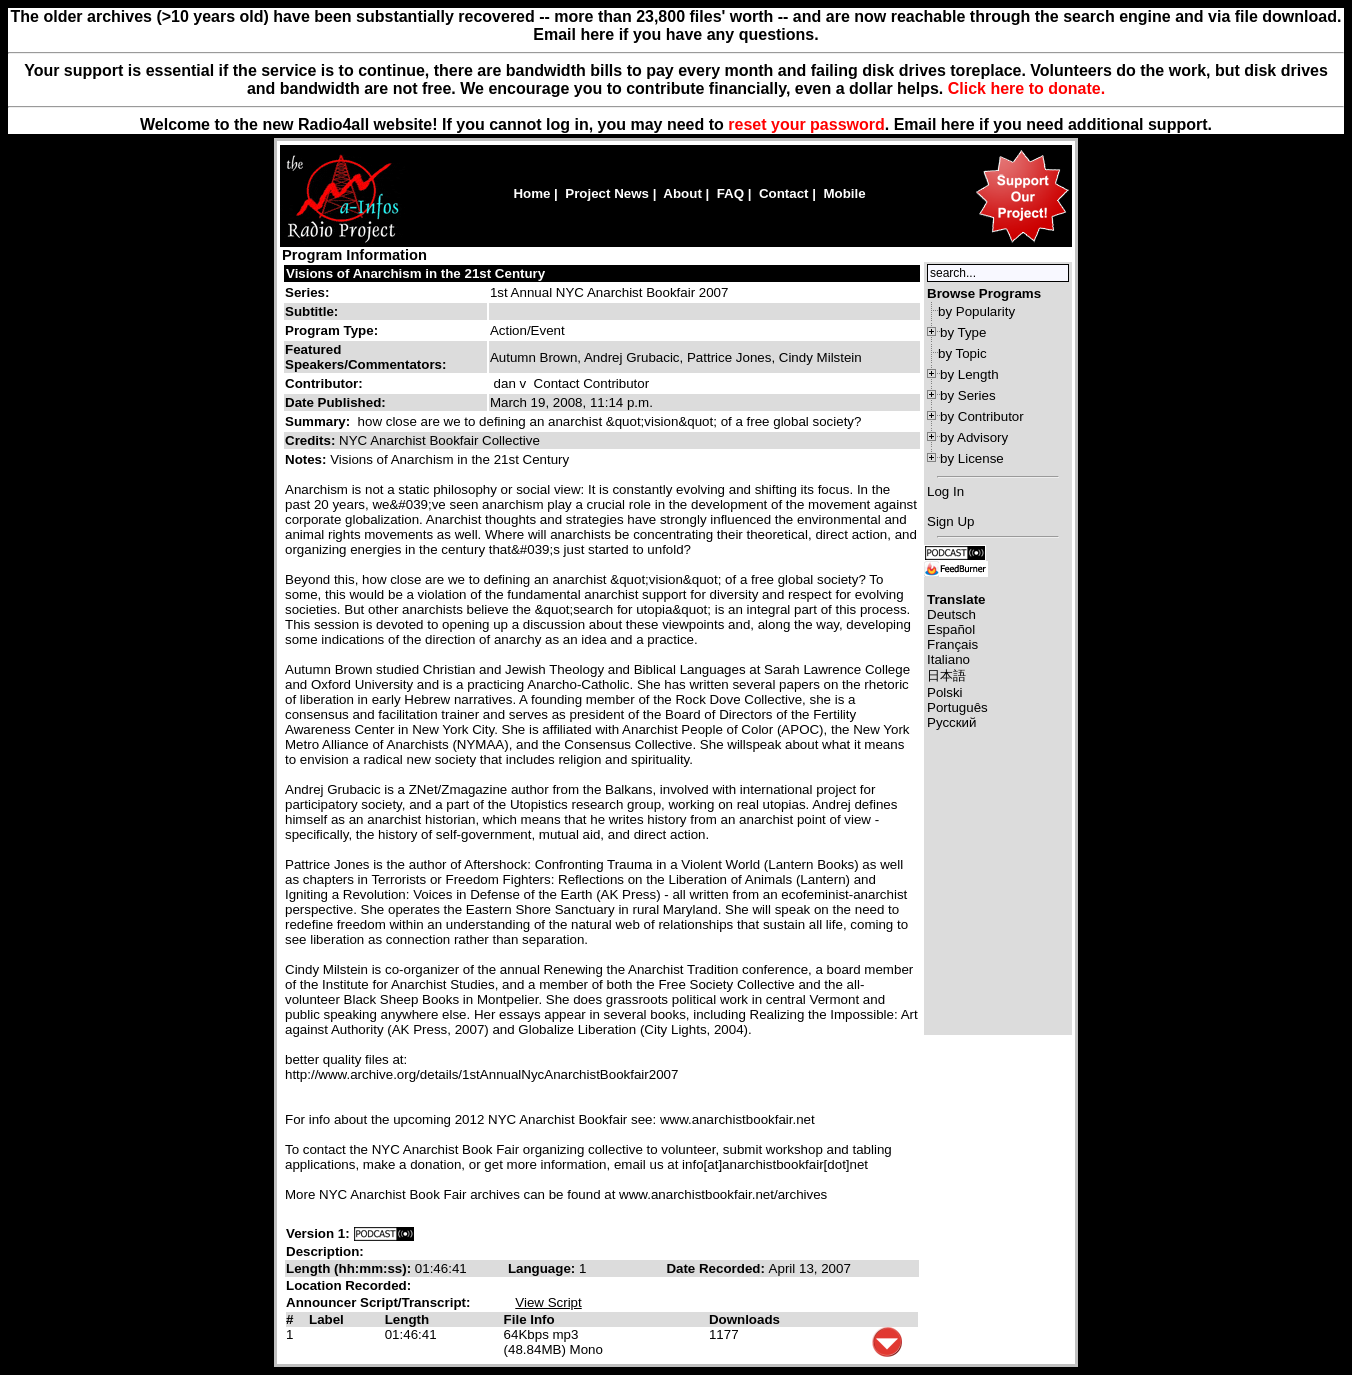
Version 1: (318, 1233)
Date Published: (335, 402)
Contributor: (324, 383)
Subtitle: (311, 311)
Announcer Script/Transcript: (378, 1302)
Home (531, 193)
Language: (543, 1268)
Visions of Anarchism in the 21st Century (415, 273)
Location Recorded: (348, 1285)
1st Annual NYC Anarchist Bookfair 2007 (609, 292)
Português (957, 707)
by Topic (962, 353)
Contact (784, 193)
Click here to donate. (1026, 88)
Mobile (844, 193)
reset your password (806, 124)
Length (407, 1319)
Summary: (319, 421)
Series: (307, 292)
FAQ (730, 193)
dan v (510, 383)
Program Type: (331, 330)
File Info (529, 1319)
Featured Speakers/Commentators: (365, 357)
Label (326, 1319)
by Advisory (974, 437)
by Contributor (982, 416)
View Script (548, 1302)
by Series (968, 395)
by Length (969, 374)
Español (951, 629)
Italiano (948, 659)
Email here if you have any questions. (675, 34)
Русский (951, 722)
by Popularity (976, 311)
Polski (945, 692)
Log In (945, 491)
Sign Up (950, 521)
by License (972, 458)
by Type (963, 332)
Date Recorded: (717, 1268)
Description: (325, 1251)
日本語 (946, 675)
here (958, 124)
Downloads (744, 1319)
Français (952, 644)
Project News (607, 193)
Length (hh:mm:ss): (350, 1268)
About (682, 193)
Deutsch (951, 614)
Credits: (312, 440)
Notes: (307, 459)
